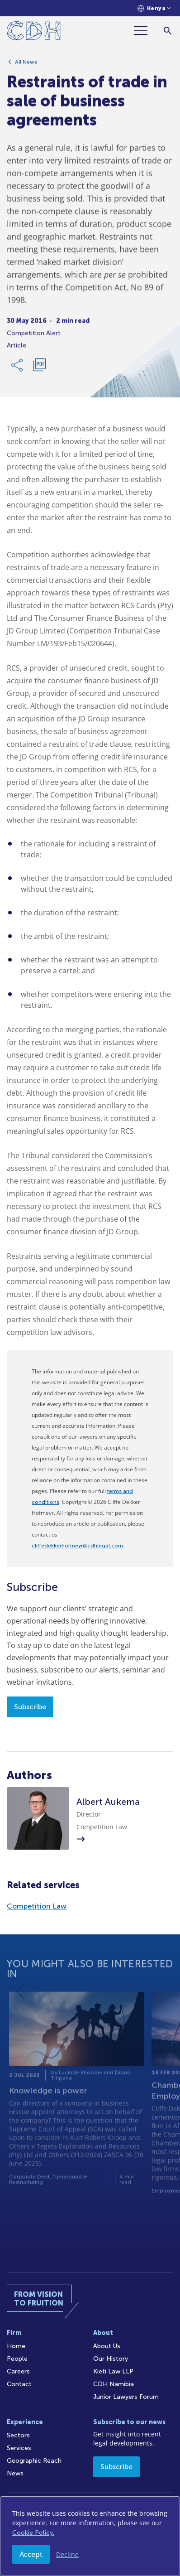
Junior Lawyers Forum (126, 2397)
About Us (106, 2346)
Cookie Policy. (33, 2533)
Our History (110, 2359)
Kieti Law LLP (113, 2371)
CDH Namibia (113, 2384)
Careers (18, 2371)
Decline (67, 2554)
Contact (19, 2384)
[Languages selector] (154, 8)
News (15, 2473)
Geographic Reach (34, 2461)
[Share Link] (17, 368)
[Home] (34, 32)
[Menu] (144, 30)
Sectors (18, 2435)
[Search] (167, 31)
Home (16, 2346)
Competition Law (36, 1906)
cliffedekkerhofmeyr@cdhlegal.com (77, 1545)
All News (26, 65)
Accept (31, 2554)
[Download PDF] (39, 368)
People (17, 2359)
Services (19, 2448)
